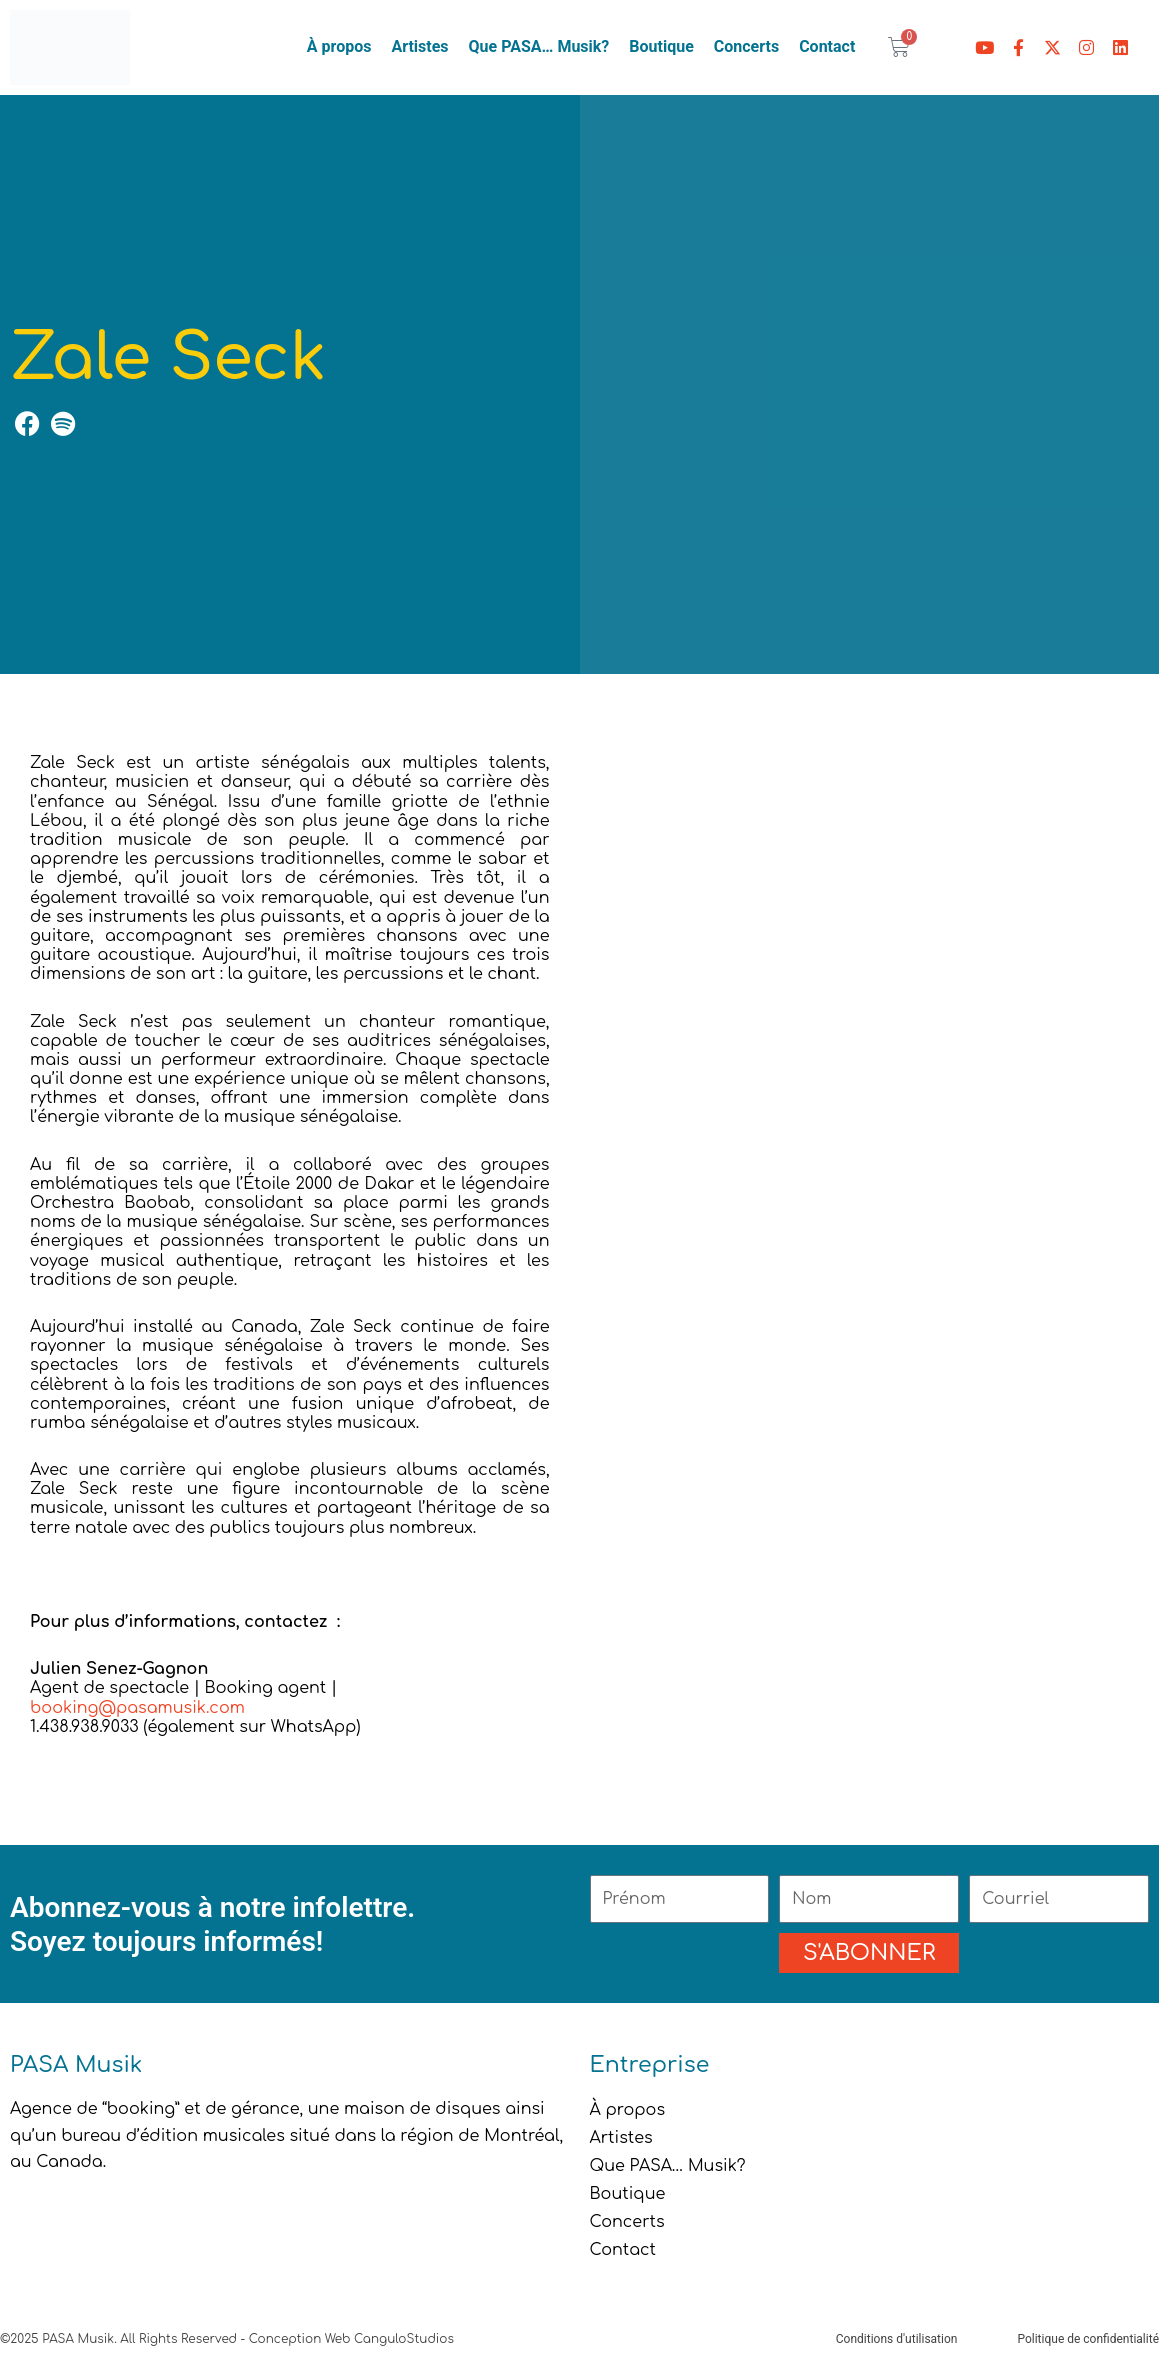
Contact (827, 46)
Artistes (419, 46)
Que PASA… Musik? (539, 46)
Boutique (661, 46)
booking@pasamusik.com (140, 1708)
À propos (339, 46)
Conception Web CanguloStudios (351, 2339)
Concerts (746, 46)
